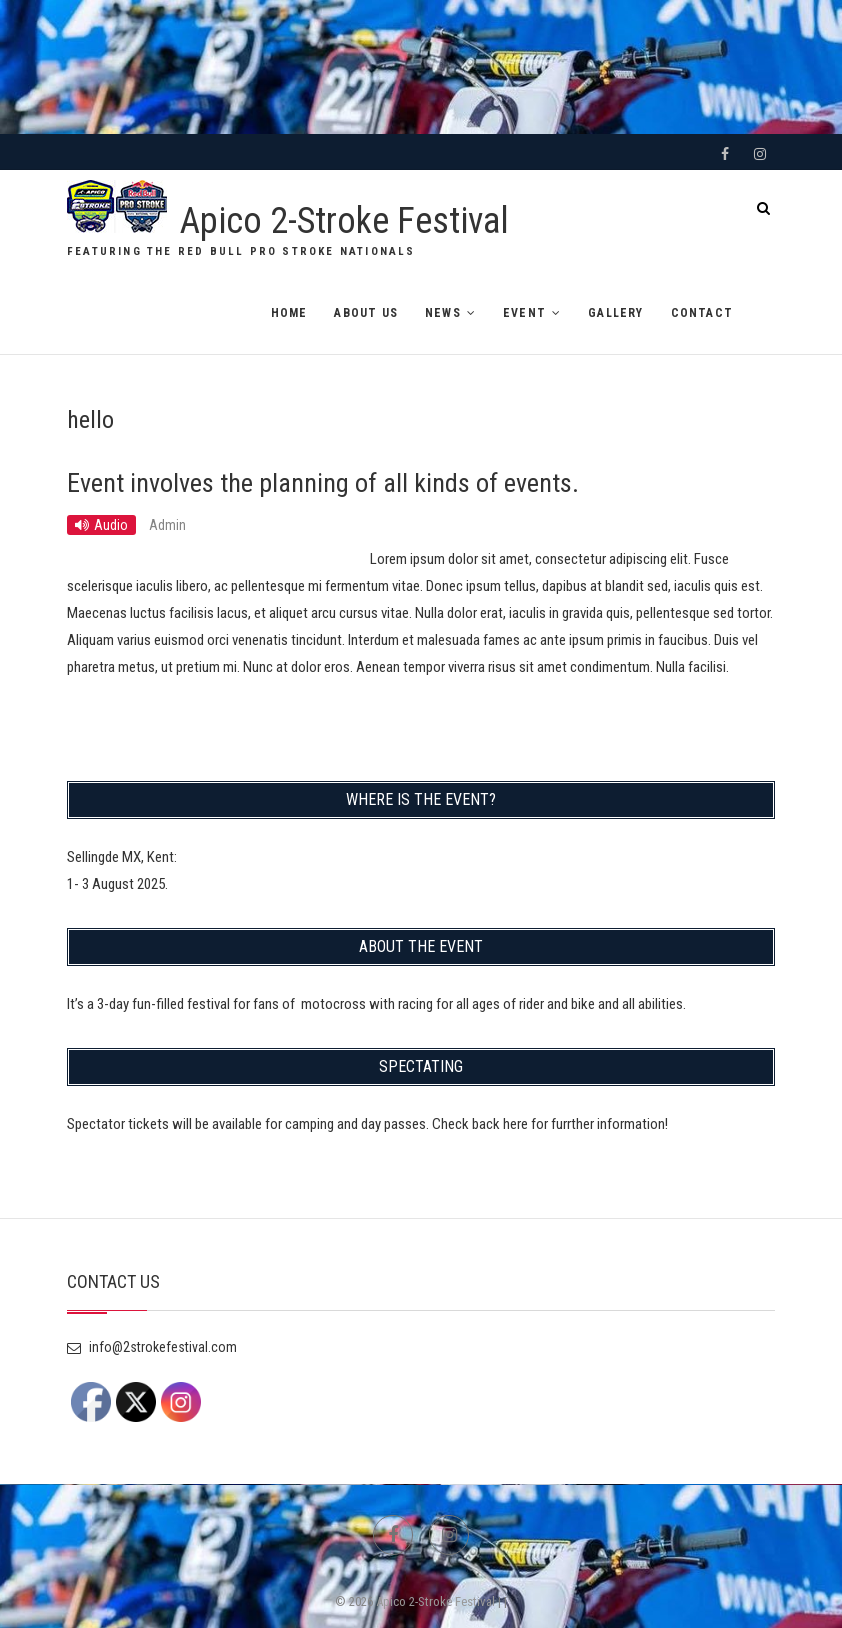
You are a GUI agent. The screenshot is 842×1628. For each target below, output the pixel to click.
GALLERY (615, 313)
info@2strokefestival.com (152, 1347)
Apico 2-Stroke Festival (344, 221)
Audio (111, 525)
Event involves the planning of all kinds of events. (323, 483)
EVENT (524, 313)
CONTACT (702, 313)
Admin (167, 525)
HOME (289, 313)
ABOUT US (366, 313)
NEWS (443, 313)
